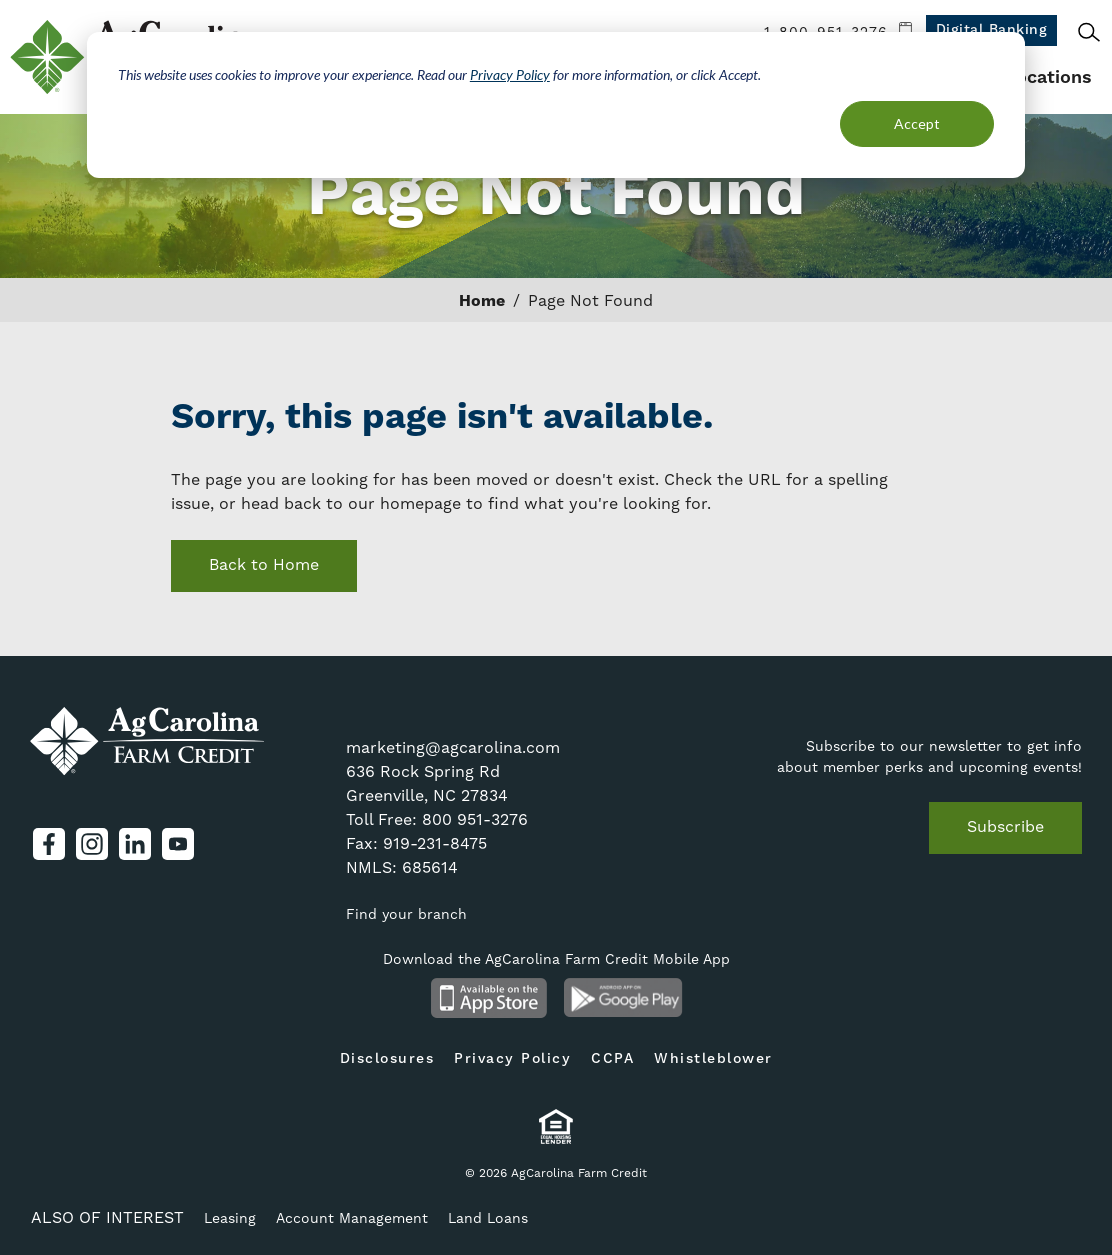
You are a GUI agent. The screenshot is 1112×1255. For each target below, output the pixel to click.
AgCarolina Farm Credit (147, 742)
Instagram (92, 844)
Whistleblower (713, 1059)
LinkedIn (135, 844)
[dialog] (556, 105)
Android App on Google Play (623, 998)
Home (482, 301)
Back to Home (264, 564)
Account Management (352, 1218)
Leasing (230, 1218)
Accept (917, 123)
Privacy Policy (510, 74)
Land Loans (488, 1218)
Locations (1048, 77)
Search (1089, 32)
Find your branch (406, 914)
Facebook (49, 844)
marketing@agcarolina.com (453, 747)
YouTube (178, 844)
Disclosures (387, 1059)
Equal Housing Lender (556, 1126)
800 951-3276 (475, 819)
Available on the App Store (488, 998)
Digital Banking (992, 30)
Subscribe (1005, 826)
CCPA (612, 1059)
